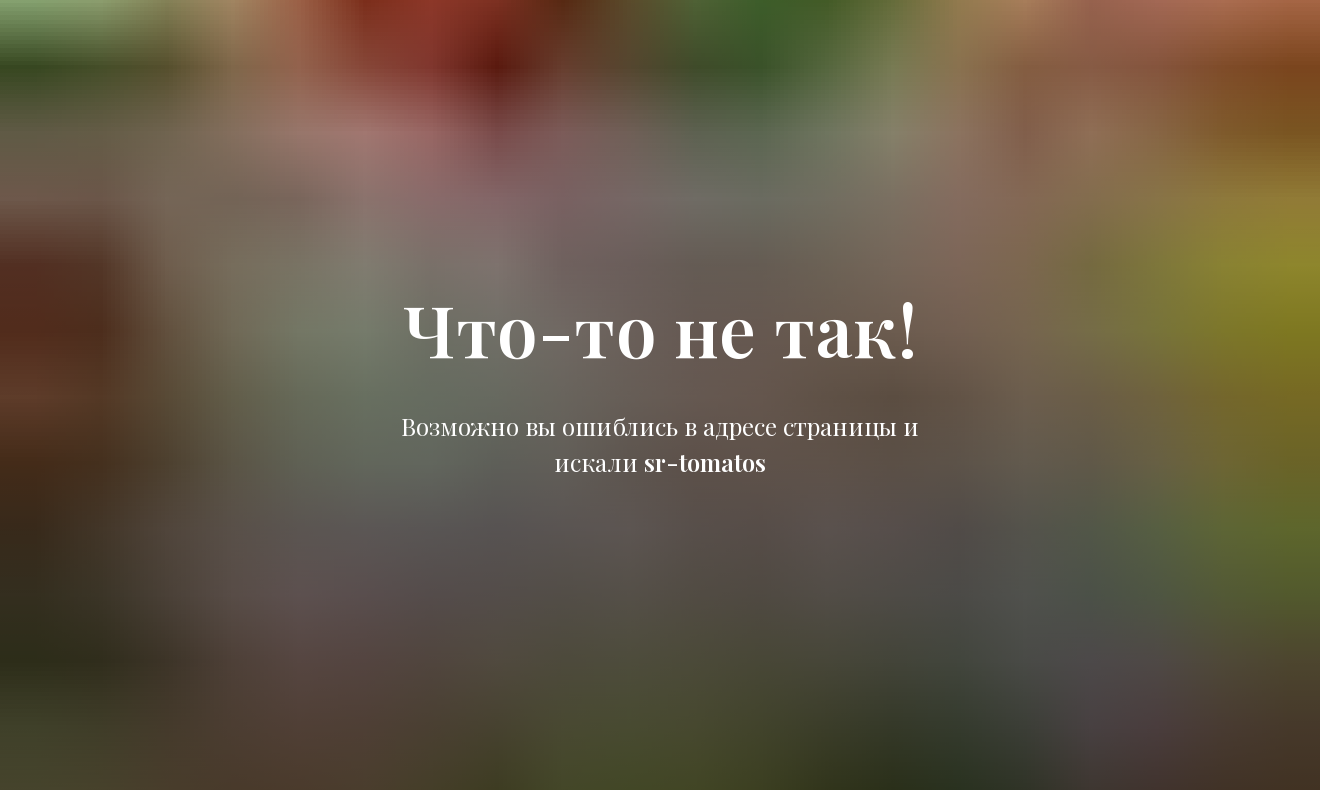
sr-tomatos (705, 462)
